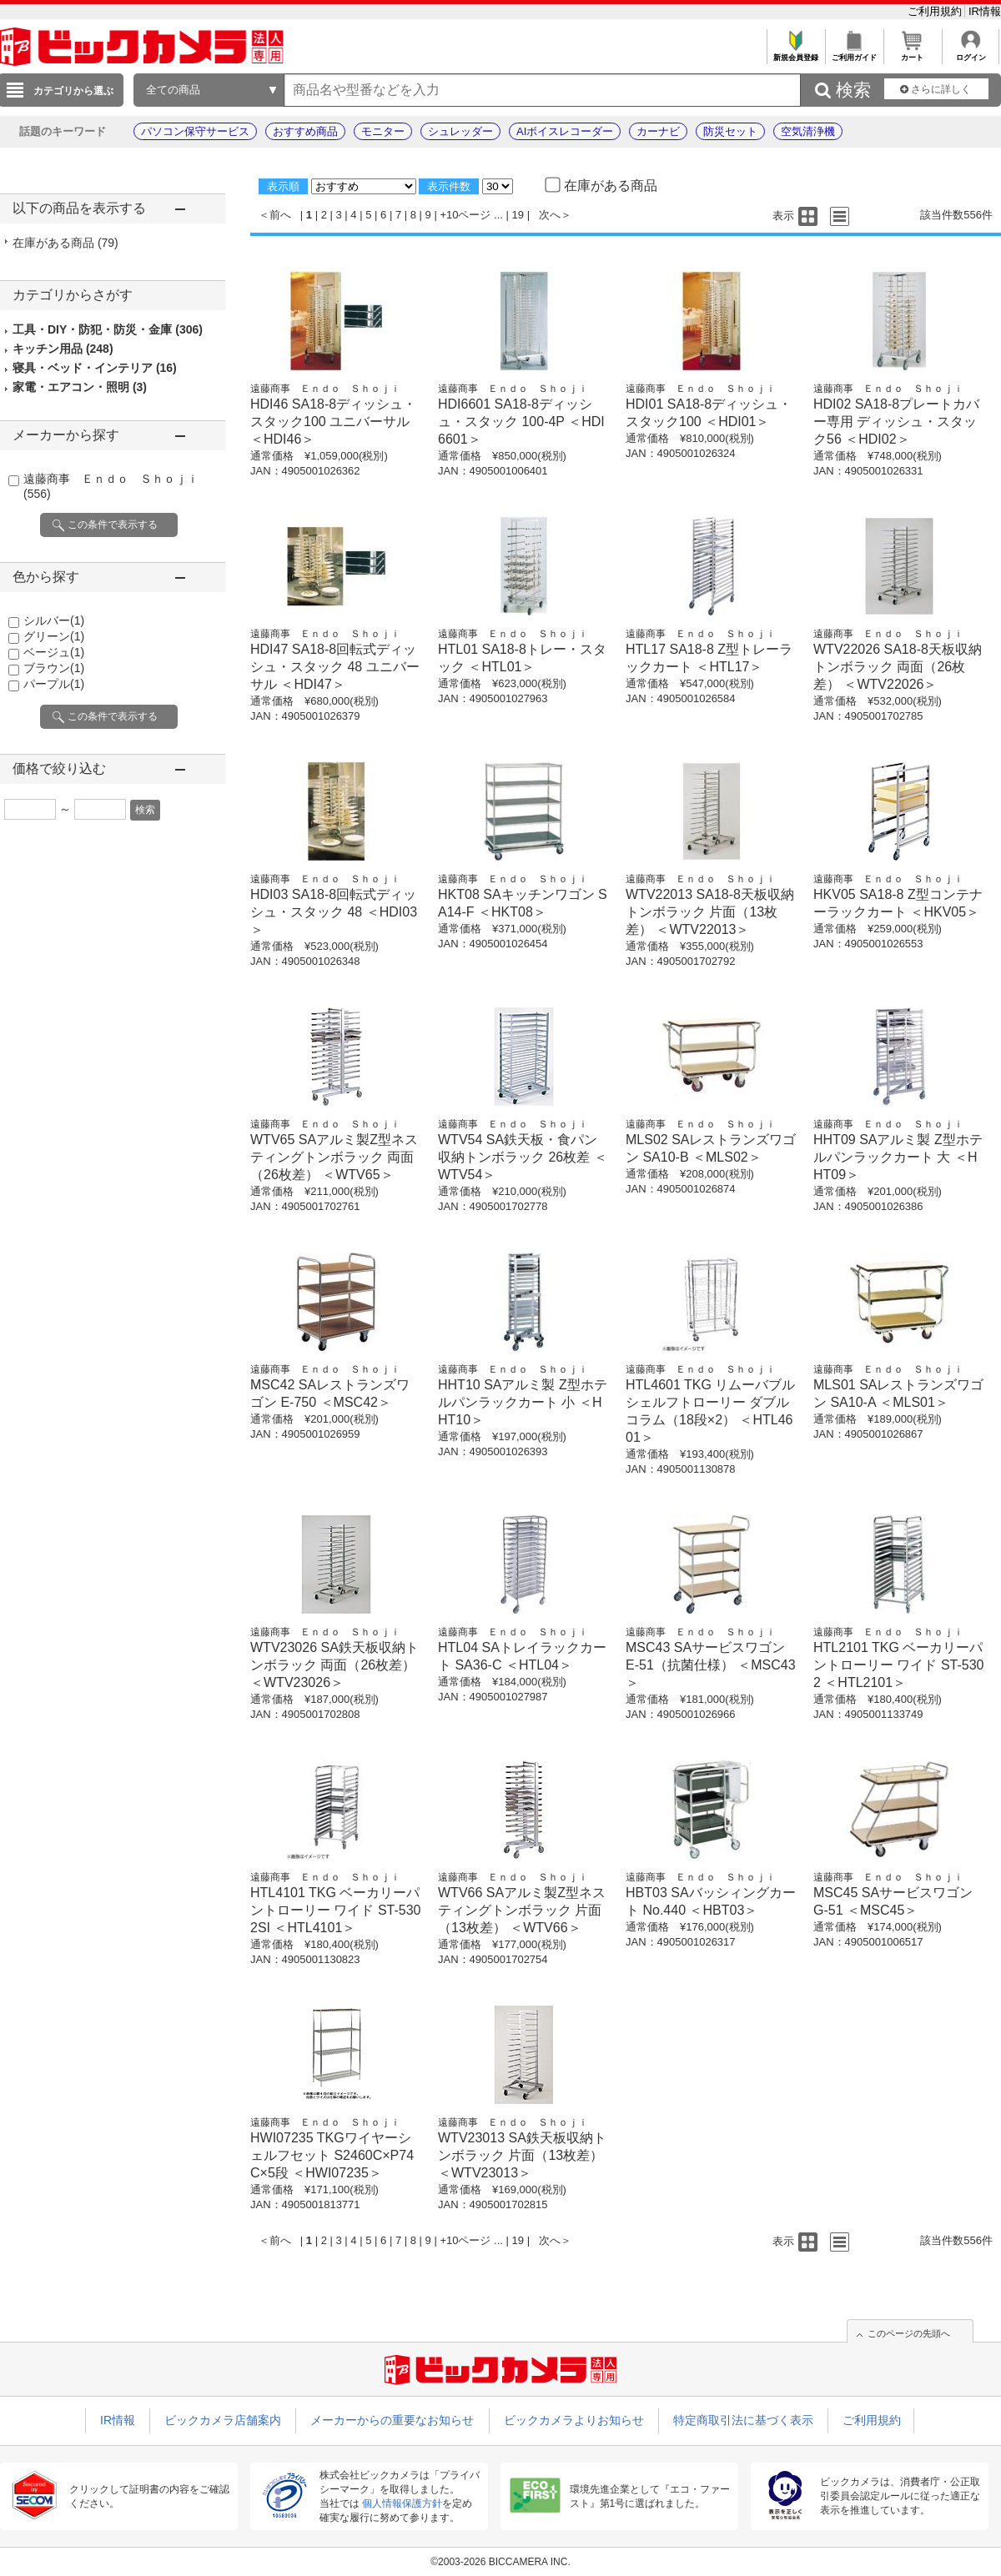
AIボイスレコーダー (564, 131)
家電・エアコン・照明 (80, 387)
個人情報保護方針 (402, 2503)
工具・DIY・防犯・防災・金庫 (108, 329)
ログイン (970, 53)
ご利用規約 (936, 11)
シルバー (53, 620)
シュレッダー (460, 131)
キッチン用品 (63, 348)
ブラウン (53, 668)
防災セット (730, 131)
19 (518, 214)
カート (912, 53)
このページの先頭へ (909, 2333)
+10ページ (465, 214)
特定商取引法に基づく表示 (743, 2420)
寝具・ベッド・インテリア (95, 367)
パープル (53, 683)
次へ (550, 214)
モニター (383, 131)
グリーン (53, 636)
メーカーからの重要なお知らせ (392, 2420)
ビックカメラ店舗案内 (222, 2420)
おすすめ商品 (305, 131)
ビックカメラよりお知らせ (574, 2420)
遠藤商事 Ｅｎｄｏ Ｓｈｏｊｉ (325, 388)
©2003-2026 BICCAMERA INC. (500, 2562)
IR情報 (984, 11)
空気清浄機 (808, 131)
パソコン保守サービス (195, 131)
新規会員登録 (795, 53)
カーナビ (658, 131)
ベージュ (53, 652)
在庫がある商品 (65, 242)
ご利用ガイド (854, 53)
